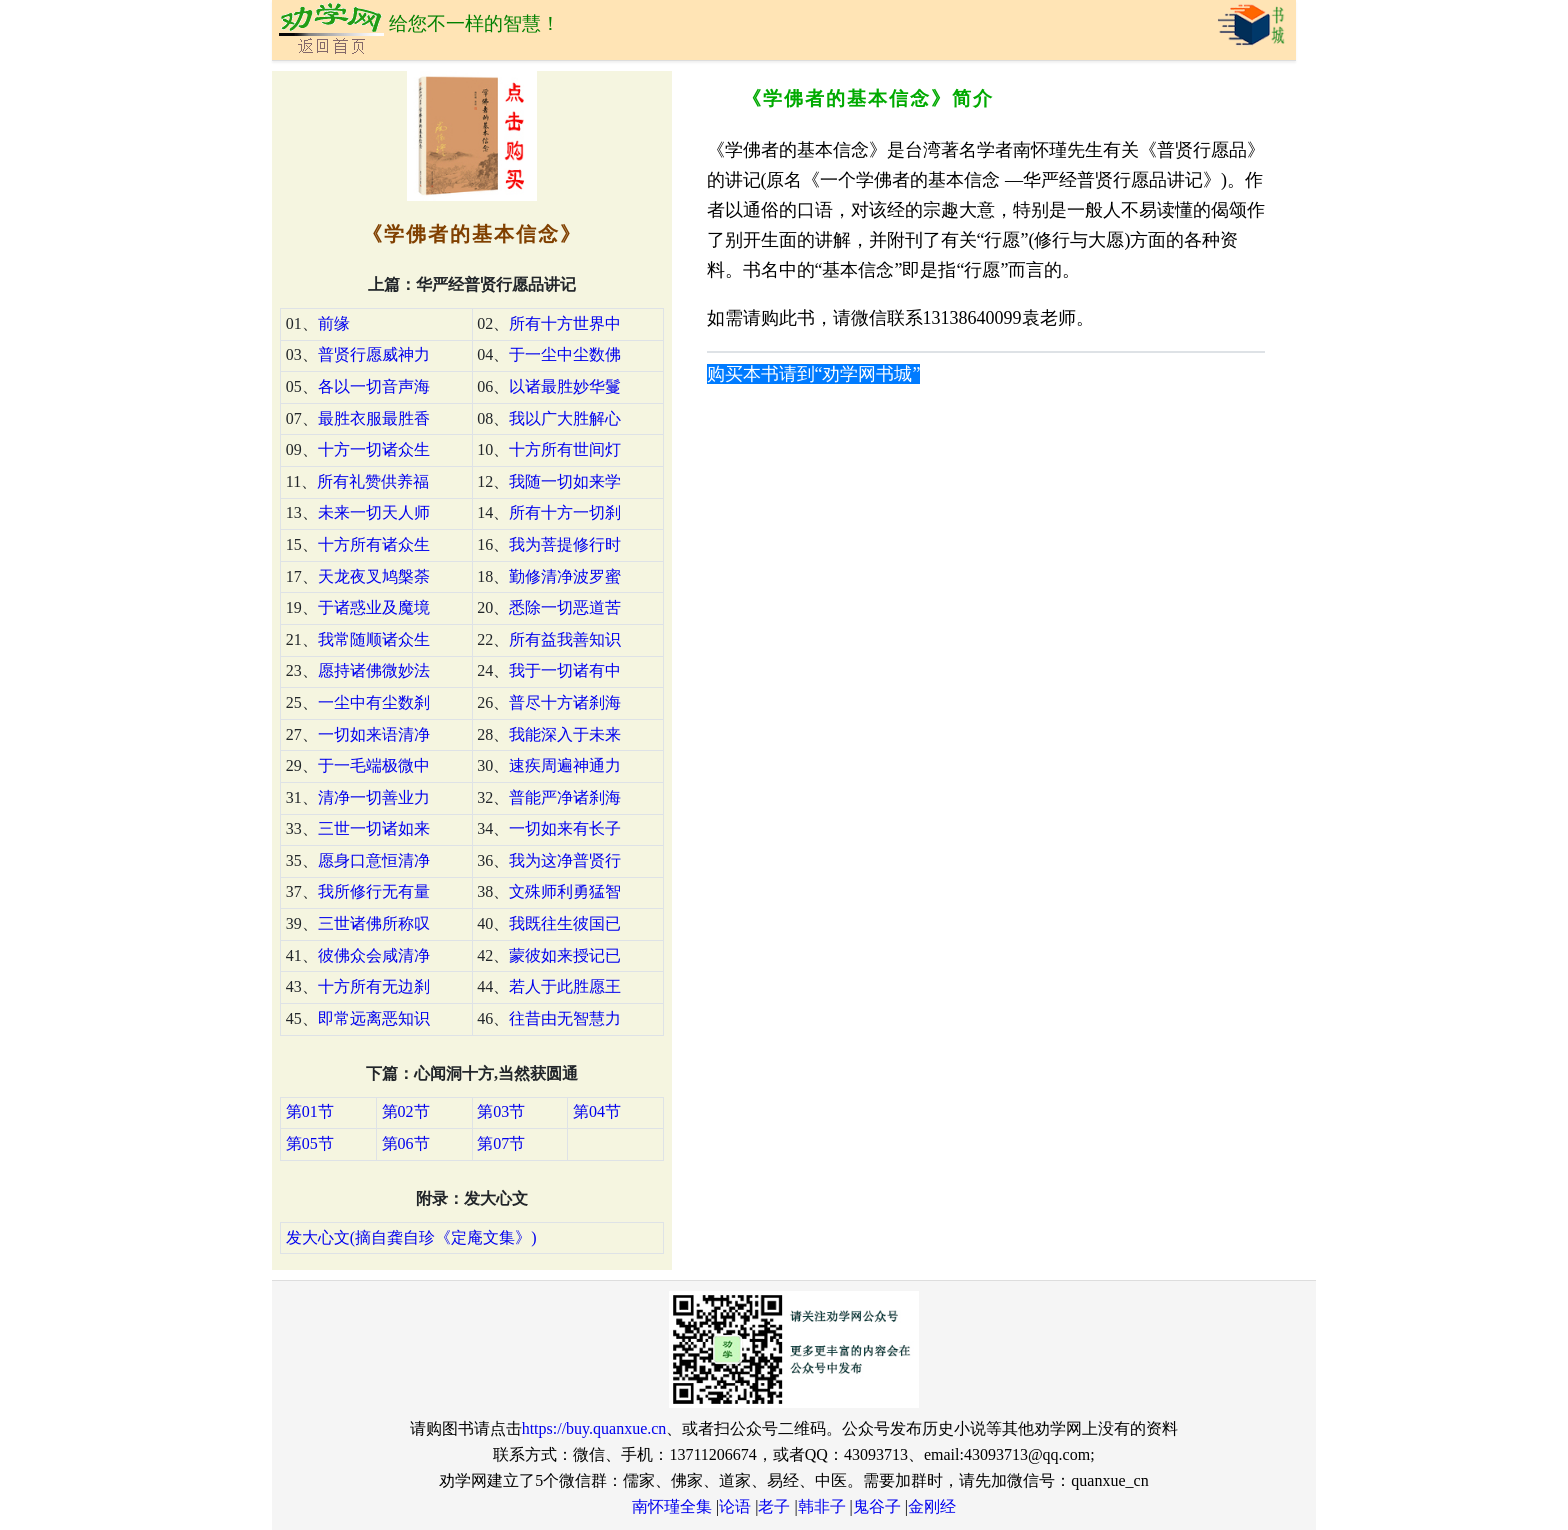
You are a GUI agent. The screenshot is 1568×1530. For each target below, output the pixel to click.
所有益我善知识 (565, 639)
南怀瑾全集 (672, 1506)
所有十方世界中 (565, 323)
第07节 (501, 1143)
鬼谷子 (877, 1506)
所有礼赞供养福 (373, 481)
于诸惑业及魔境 (374, 607)
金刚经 (932, 1506)
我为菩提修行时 (565, 544)
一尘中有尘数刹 (374, 702)
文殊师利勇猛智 (565, 891)
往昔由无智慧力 (565, 1018)
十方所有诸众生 (374, 544)
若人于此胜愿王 (565, 986)
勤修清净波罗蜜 (565, 576)
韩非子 (822, 1506)
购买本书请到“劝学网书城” (814, 374)
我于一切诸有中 (565, 670)
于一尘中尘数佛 (565, 354)
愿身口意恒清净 (374, 860)
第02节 (406, 1111)
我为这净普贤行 (565, 860)
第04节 (597, 1111)
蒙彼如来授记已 (565, 955)
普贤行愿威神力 (374, 354)
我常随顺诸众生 (374, 639)
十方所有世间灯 (565, 449)
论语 (735, 1506)
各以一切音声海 (374, 386)
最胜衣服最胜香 (374, 418)
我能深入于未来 (565, 734)
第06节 (406, 1143)
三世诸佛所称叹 (374, 923)
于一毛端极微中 (374, 765)
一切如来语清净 (374, 734)
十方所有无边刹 (374, 986)
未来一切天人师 (374, 512)
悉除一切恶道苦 (565, 607)
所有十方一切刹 (565, 512)
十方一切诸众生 (374, 449)
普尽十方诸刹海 (565, 702)
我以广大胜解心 (565, 418)
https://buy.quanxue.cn (594, 1428)
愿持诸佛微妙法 (374, 670)
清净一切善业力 (374, 797)
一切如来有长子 (565, 828)
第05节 (310, 1143)
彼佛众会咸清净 (374, 955)
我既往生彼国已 (565, 923)
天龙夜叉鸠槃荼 (374, 576)
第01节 (310, 1111)
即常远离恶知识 (374, 1018)
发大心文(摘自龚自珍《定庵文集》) (411, 1237)
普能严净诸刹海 (565, 797)
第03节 (501, 1111)
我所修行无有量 (374, 891)
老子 (774, 1506)
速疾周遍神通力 (565, 765)
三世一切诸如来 (374, 828)
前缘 (334, 323)
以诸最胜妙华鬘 (565, 386)
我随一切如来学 (565, 481)
